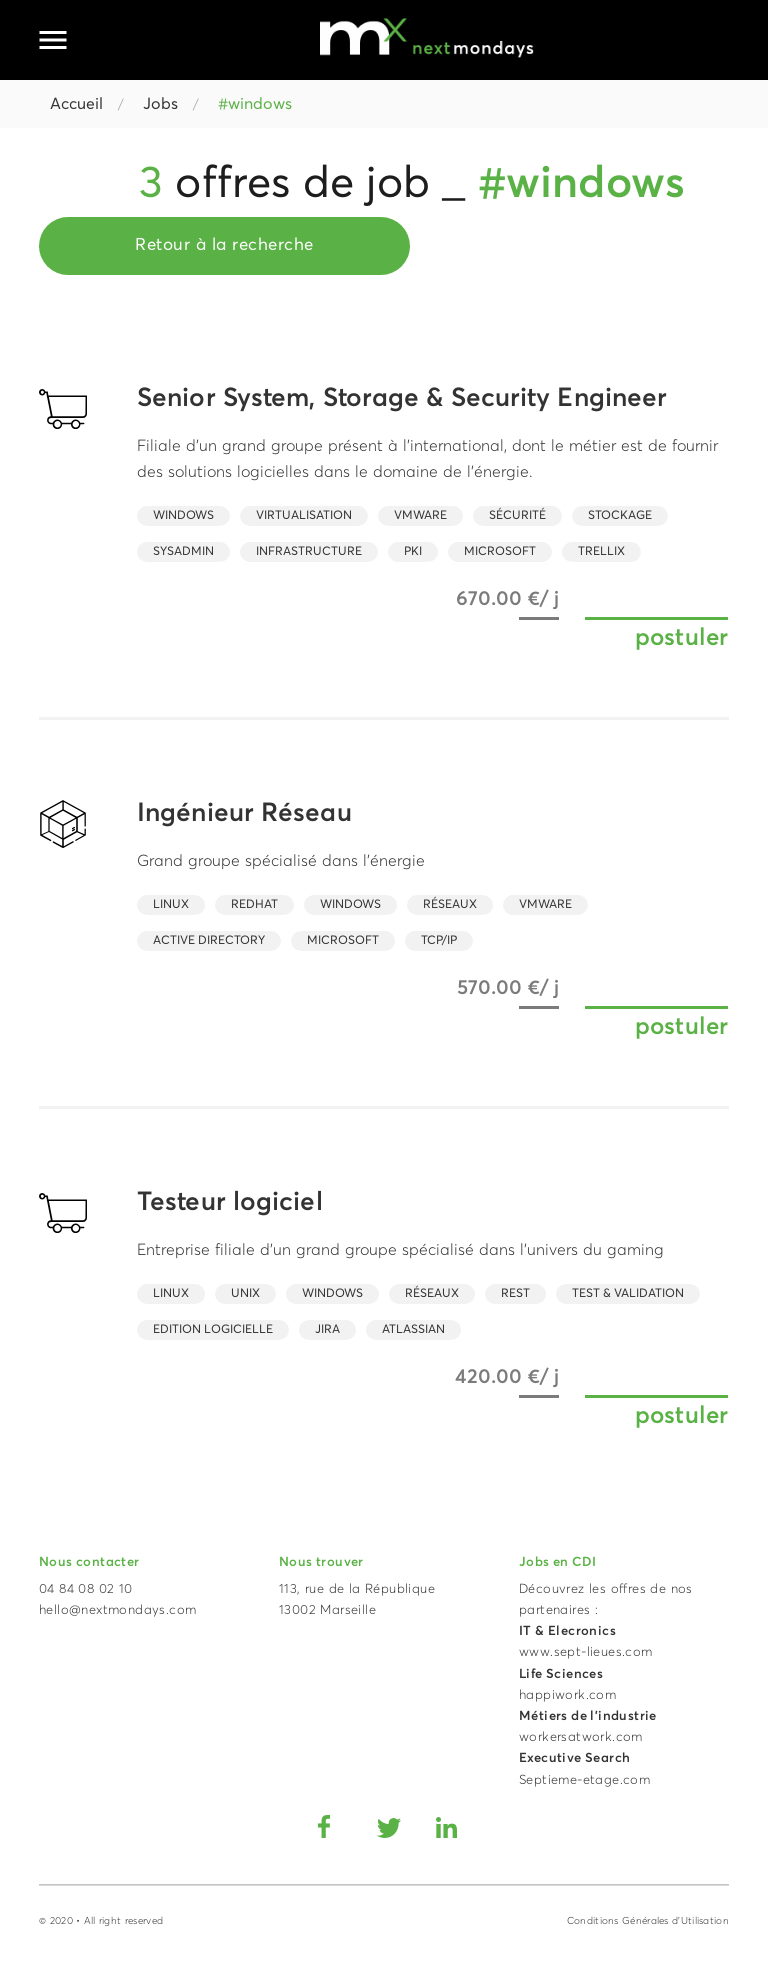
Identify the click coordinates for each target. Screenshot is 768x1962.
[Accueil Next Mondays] (427, 37)
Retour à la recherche (224, 245)
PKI (413, 552)
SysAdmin (183, 552)
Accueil (76, 104)
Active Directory (209, 941)
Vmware (420, 516)
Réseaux (450, 905)
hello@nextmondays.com (117, 1610)
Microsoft (500, 552)
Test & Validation (628, 1294)
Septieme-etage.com (584, 1780)
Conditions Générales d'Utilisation (648, 1921)
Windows (183, 516)
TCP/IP (439, 941)
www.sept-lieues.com (586, 1652)
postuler (681, 638)
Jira (327, 1330)
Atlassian (413, 1330)
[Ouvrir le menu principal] (53, 40)
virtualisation (304, 516)
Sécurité (517, 516)
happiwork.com (567, 1695)
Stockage (620, 516)
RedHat (254, 905)
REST (515, 1294)
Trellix (601, 552)
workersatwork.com (581, 1737)
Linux (171, 905)
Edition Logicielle (213, 1330)
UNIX (245, 1294)
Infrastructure (309, 552)
